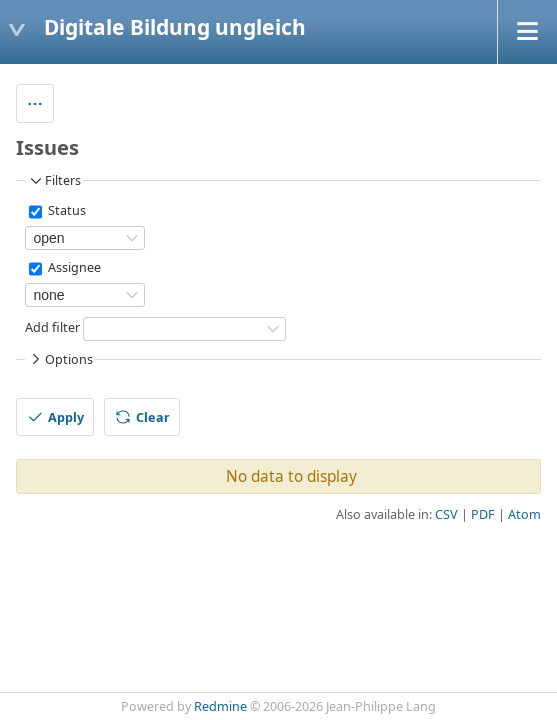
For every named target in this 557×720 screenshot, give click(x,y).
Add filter (52, 328)
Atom (524, 514)
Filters (54, 181)
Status (65, 211)
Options (60, 359)
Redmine (220, 706)
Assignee (73, 268)
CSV (446, 514)
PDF (483, 514)
